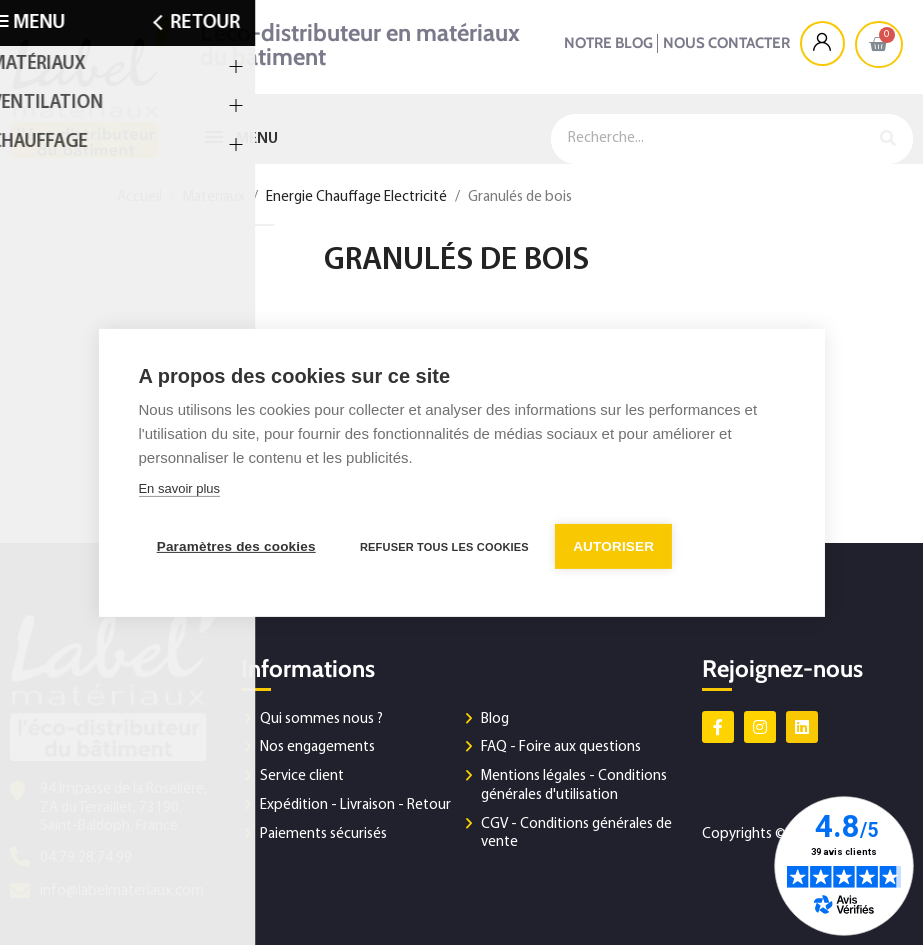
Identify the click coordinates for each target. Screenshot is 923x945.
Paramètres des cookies (235, 545)
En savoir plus (179, 489)
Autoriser (616, 545)
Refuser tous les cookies (445, 546)
